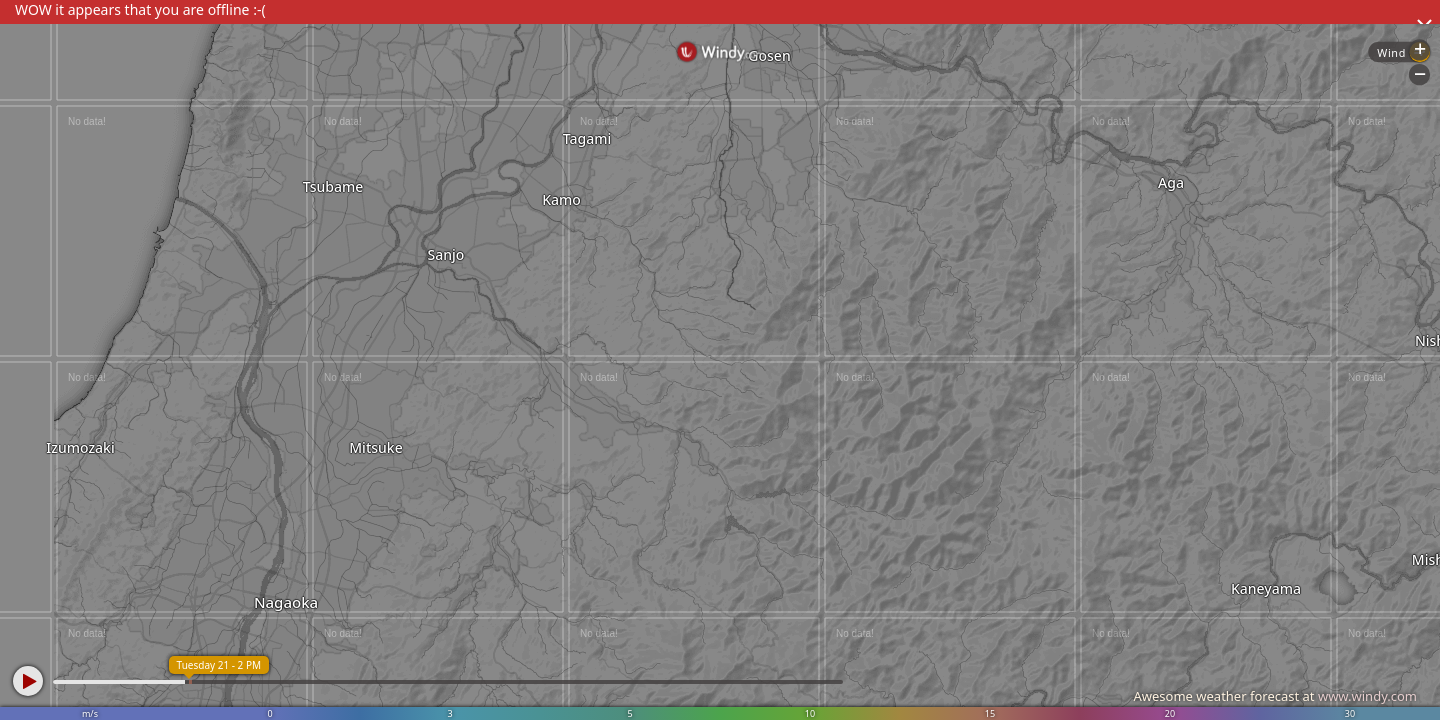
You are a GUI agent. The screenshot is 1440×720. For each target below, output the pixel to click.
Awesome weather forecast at (1275, 696)
